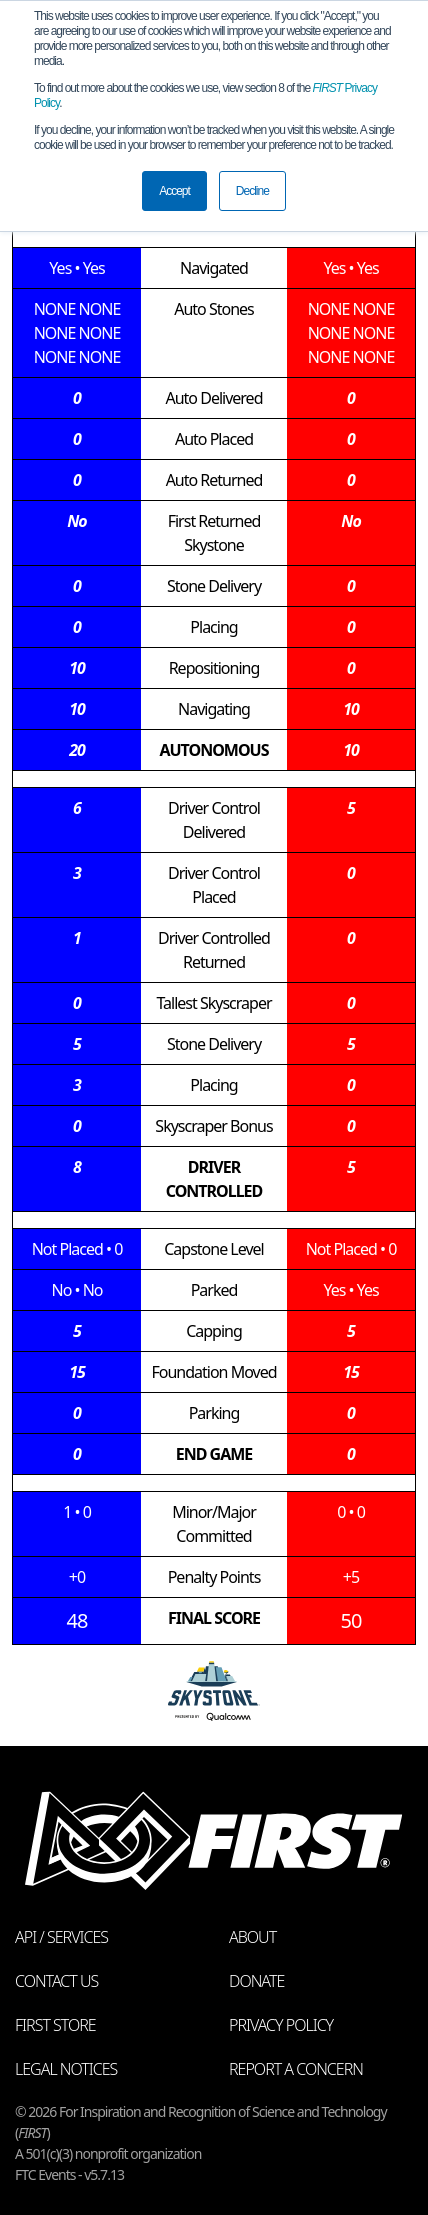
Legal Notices (66, 2069)
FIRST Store (55, 2025)
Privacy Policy (281, 2025)
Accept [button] (174, 191)
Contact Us (56, 1981)
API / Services (61, 1937)
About (252, 1937)
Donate (256, 1981)
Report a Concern (296, 2069)
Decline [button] (252, 191)
